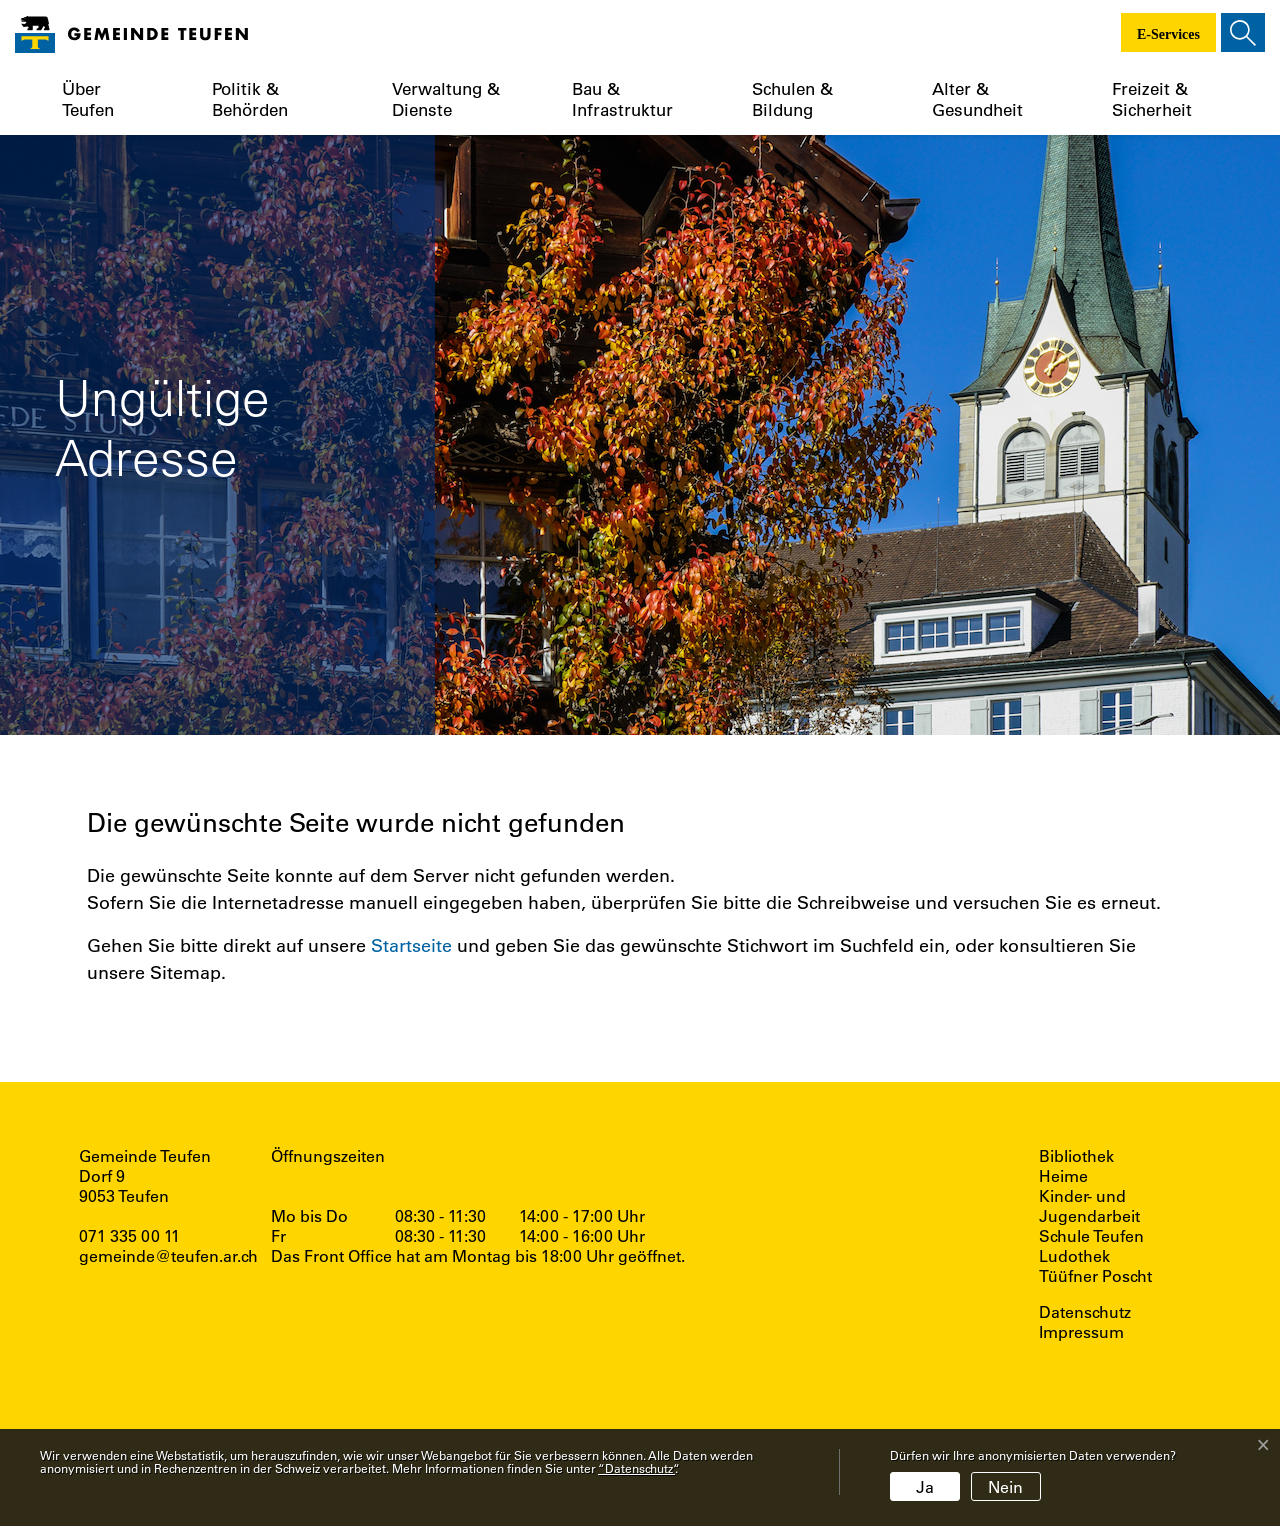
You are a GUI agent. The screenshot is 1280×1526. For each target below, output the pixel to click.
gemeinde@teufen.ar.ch (168, 1255)
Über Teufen (88, 99)
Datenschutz (1085, 1312)
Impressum (1081, 1332)
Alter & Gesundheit (977, 99)
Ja (925, 1486)
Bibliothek (1076, 1156)
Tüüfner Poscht (1095, 1276)
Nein (1005, 1486)
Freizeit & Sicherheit (1152, 99)
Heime (1063, 1176)
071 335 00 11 (129, 1235)
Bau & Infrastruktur (622, 99)
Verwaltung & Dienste (446, 99)
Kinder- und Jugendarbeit (1089, 1206)
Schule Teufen (1091, 1236)
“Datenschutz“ (636, 1468)
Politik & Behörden (250, 99)
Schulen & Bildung (792, 99)
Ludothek (1074, 1256)
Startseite (411, 945)
